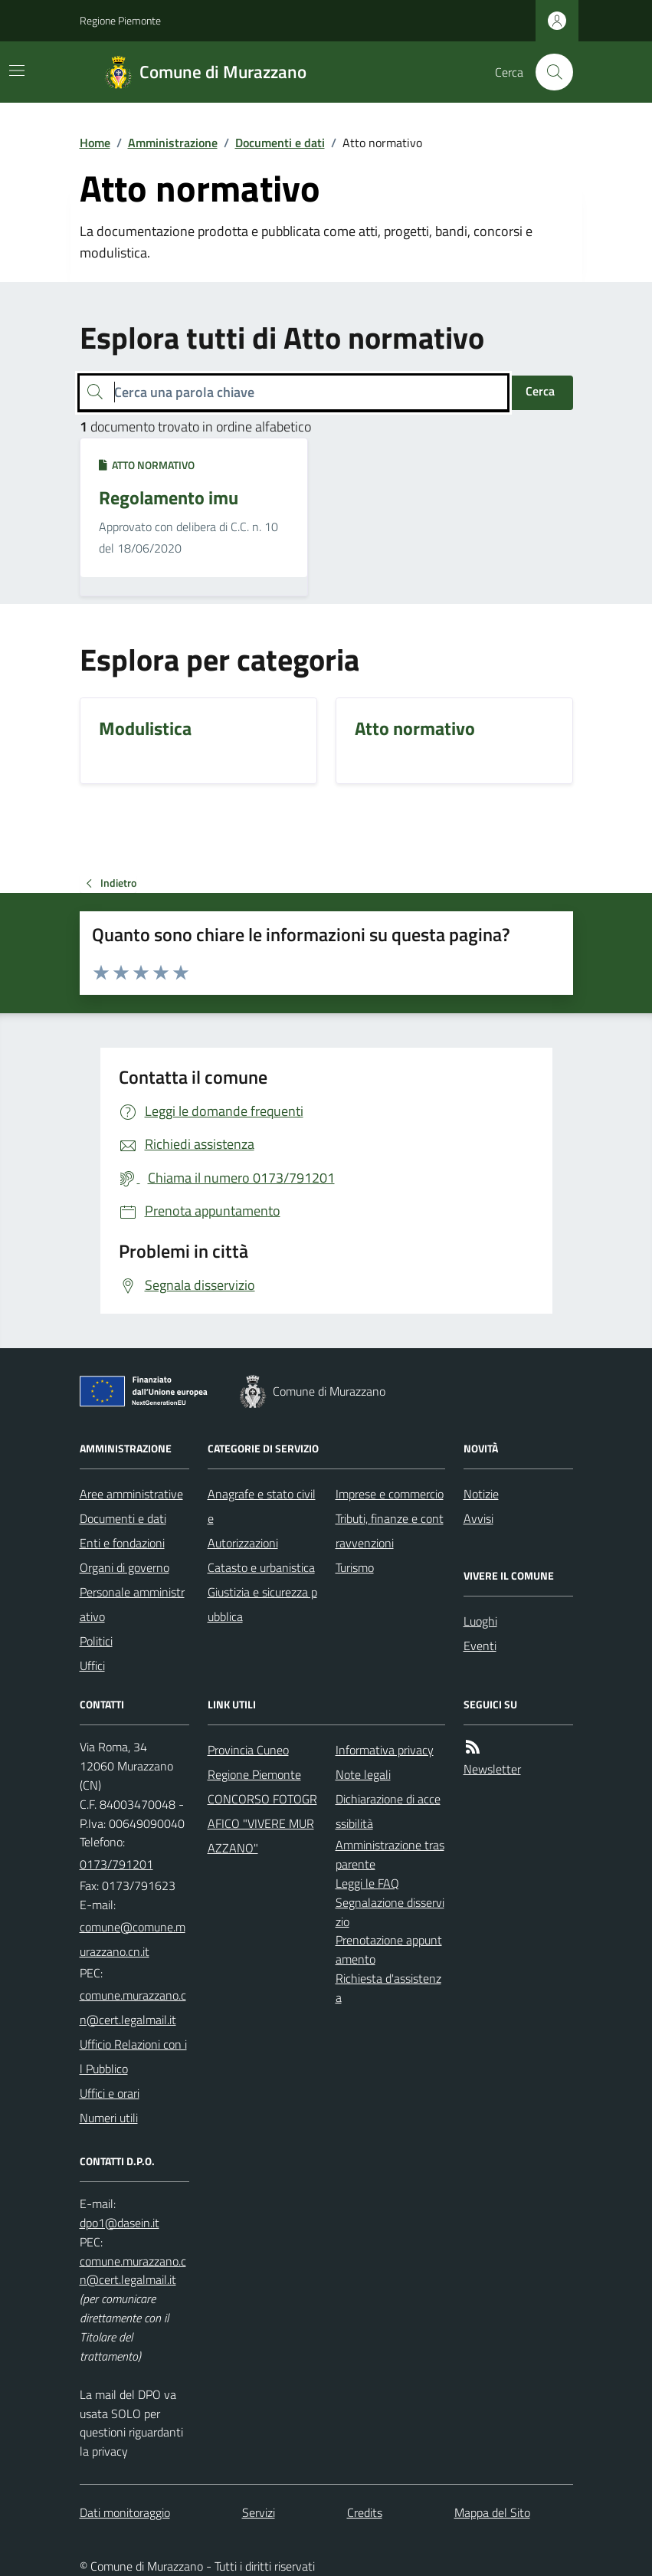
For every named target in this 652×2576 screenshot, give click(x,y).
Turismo (355, 1567)
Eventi (480, 1645)
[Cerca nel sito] (547, 72)
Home (95, 142)
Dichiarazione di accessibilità (388, 1811)
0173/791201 (116, 1864)
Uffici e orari (109, 2093)
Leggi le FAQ (367, 1883)
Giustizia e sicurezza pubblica (262, 1604)
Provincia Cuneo (248, 1750)
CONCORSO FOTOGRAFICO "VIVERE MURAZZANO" (262, 1823)
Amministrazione (173, 142)
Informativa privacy (385, 1750)
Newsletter (492, 1769)
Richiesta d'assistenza (388, 1988)
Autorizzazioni (243, 1543)
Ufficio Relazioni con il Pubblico (133, 2056)
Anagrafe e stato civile (262, 1506)
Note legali (363, 1774)
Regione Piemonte (120, 20)
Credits (364, 2512)
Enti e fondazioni (122, 1543)
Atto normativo (147, 465)
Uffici (92, 1665)
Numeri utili (109, 2117)
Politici (96, 1641)
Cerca (540, 391)
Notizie (481, 1494)
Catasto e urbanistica (261, 1567)
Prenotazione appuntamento (389, 1949)
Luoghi (480, 1621)
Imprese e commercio (390, 1494)
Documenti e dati (280, 142)
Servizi (258, 2512)
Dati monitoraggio (125, 2512)
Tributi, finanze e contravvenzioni (390, 1530)
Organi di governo (124, 1567)
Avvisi (478, 1518)
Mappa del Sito (492, 2512)
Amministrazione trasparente (390, 1854)
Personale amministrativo (132, 1604)
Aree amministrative (131, 1494)
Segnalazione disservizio (390, 1912)
